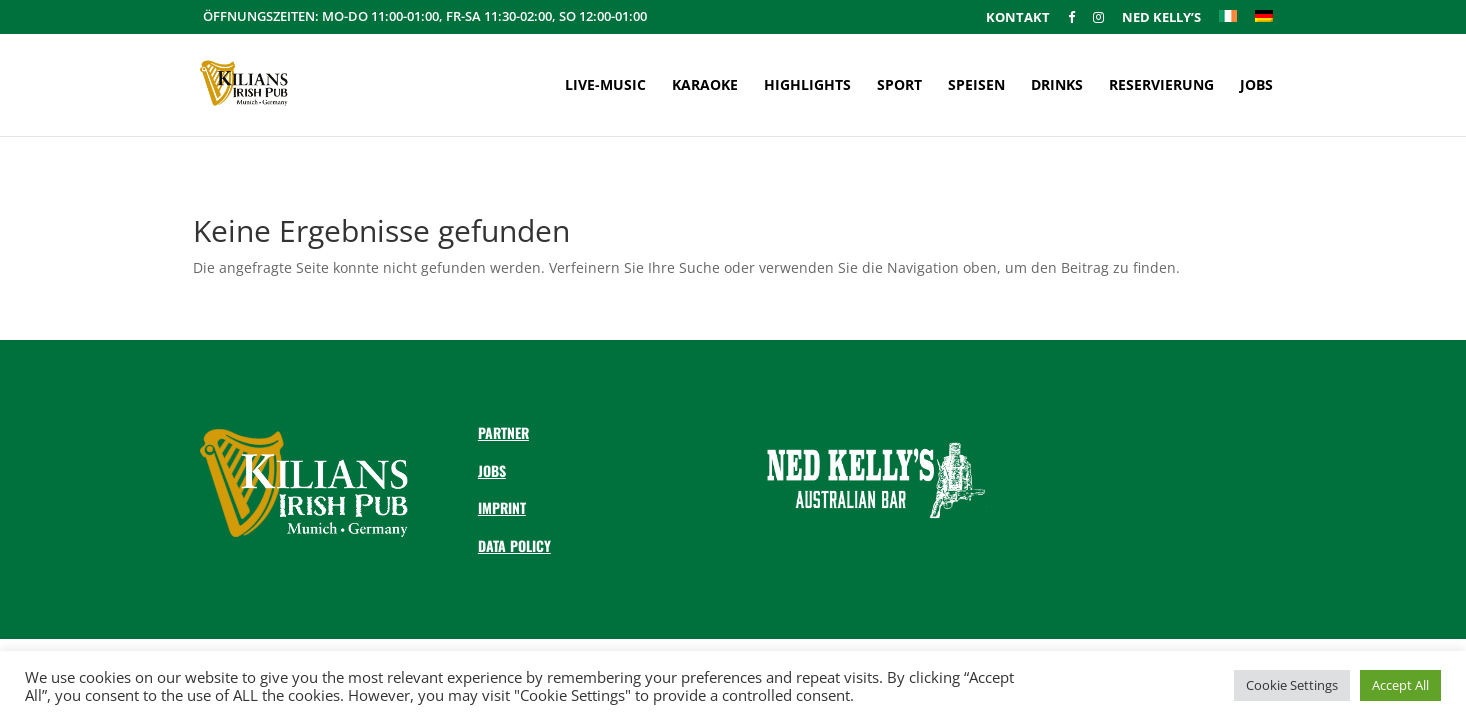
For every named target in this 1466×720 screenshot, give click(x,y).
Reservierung (1161, 86)
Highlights (807, 86)
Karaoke (705, 86)
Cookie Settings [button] (1292, 685)
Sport (899, 86)
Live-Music (605, 86)
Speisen (976, 86)
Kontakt (1018, 18)
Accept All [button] (1400, 685)
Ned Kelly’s (1161, 18)
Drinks (1057, 86)
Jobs (1256, 86)
